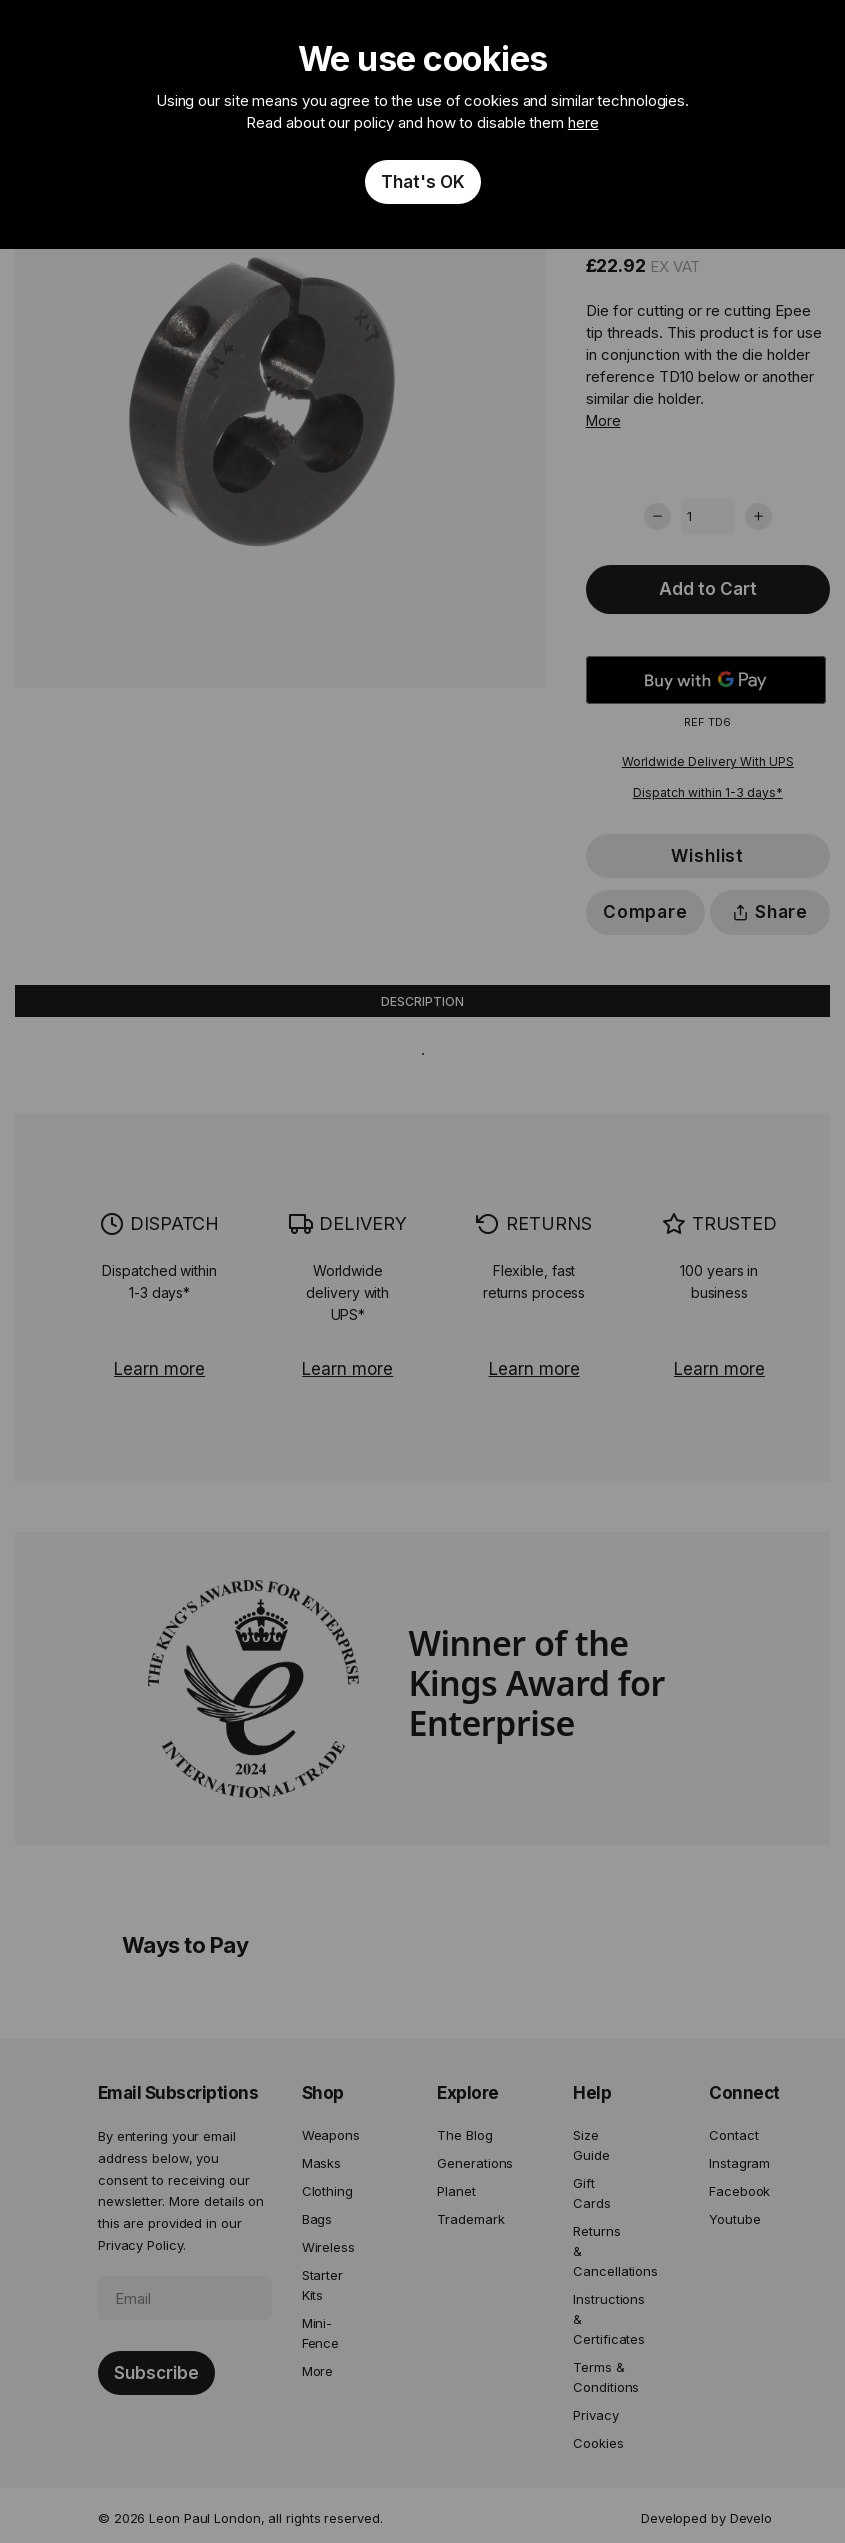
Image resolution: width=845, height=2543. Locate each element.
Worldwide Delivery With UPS (708, 761)
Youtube (734, 2219)
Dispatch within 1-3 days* (708, 792)
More (603, 420)
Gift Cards (592, 2193)
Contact (733, 2135)
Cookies (598, 2443)
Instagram (737, 2163)
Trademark (465, 2219)
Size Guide (591, 2145)
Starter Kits (322, 2285)
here (583, 122)
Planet (456, 2191)
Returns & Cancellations (601, 2251)
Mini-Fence (321, 2333)
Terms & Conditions (601, 2377)
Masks (322, 2163)
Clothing (327, 2191)
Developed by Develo (706, 2518)
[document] (422, 124)
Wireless (328, 2247)
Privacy (595, 2415)
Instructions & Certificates (601, 2319)
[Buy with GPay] (706, 680)
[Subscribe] (156, 2373)
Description (422, 1001)
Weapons (330, 2135)
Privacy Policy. (142, 2245)
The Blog (464, 2135)
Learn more (159, 1369)
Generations (465, 2163)
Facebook (737, 2191)
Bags (317, 2219)
